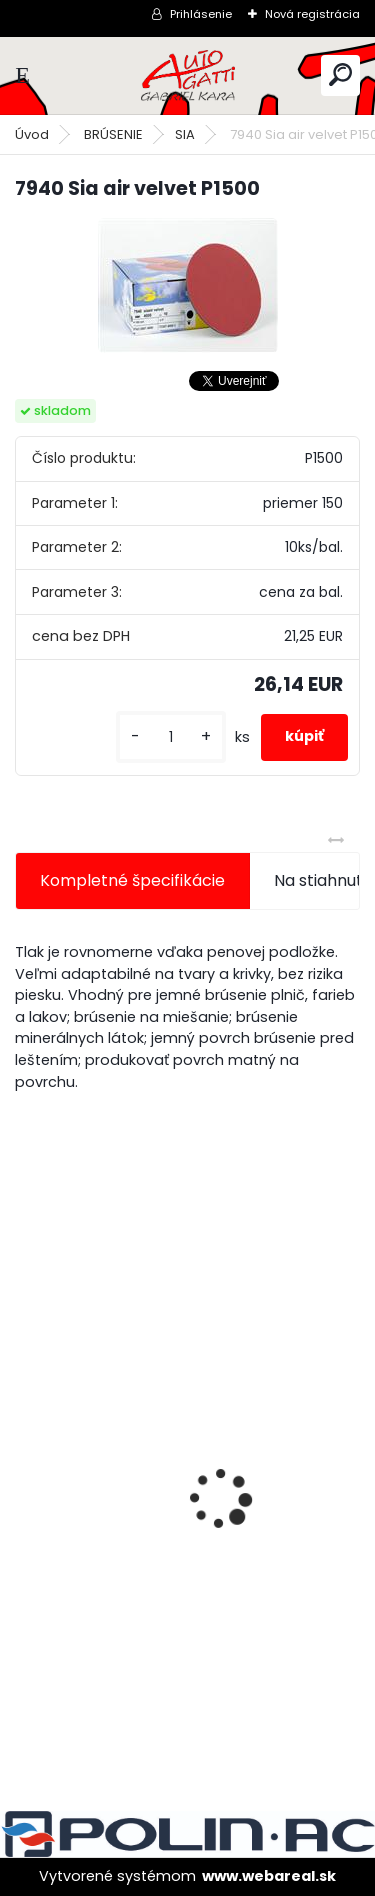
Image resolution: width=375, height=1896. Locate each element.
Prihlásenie (201, 14)
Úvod (32, 134)
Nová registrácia (312, 14)
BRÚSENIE (113, 134)
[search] (340, 74)
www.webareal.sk (269, 1876)
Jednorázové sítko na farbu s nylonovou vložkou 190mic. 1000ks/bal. (187, 1558)
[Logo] (188, 75)
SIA (185, 134)
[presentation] (26, 1464)
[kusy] (171, 737)
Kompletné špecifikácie (132, 880)
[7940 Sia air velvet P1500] (188, 285)
